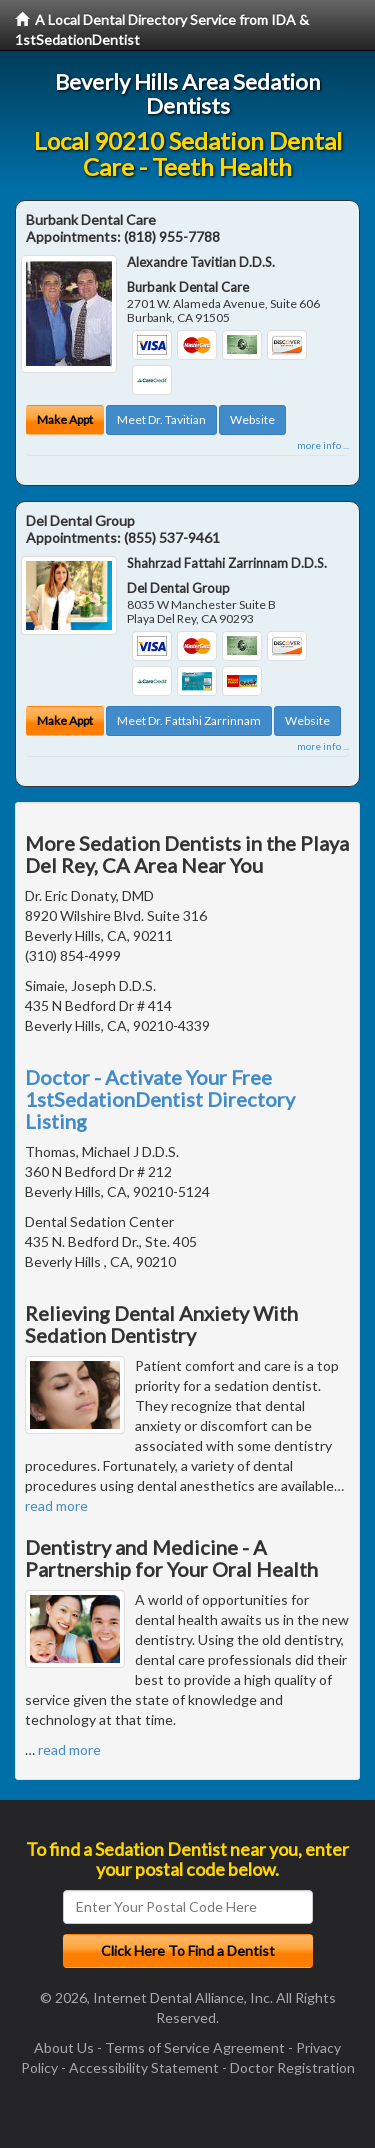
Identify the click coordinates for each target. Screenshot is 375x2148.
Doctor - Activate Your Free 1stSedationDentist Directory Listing (160, 1099)
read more (56, 1505)
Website (252, 419)
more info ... (323, 445)
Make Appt (65, 419)
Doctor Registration (292, 2067)
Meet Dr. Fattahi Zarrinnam (189, 720)
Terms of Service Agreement (195, 2047)
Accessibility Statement (144, 2067)
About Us (64, 2047)
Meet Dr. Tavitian (161, 419)
